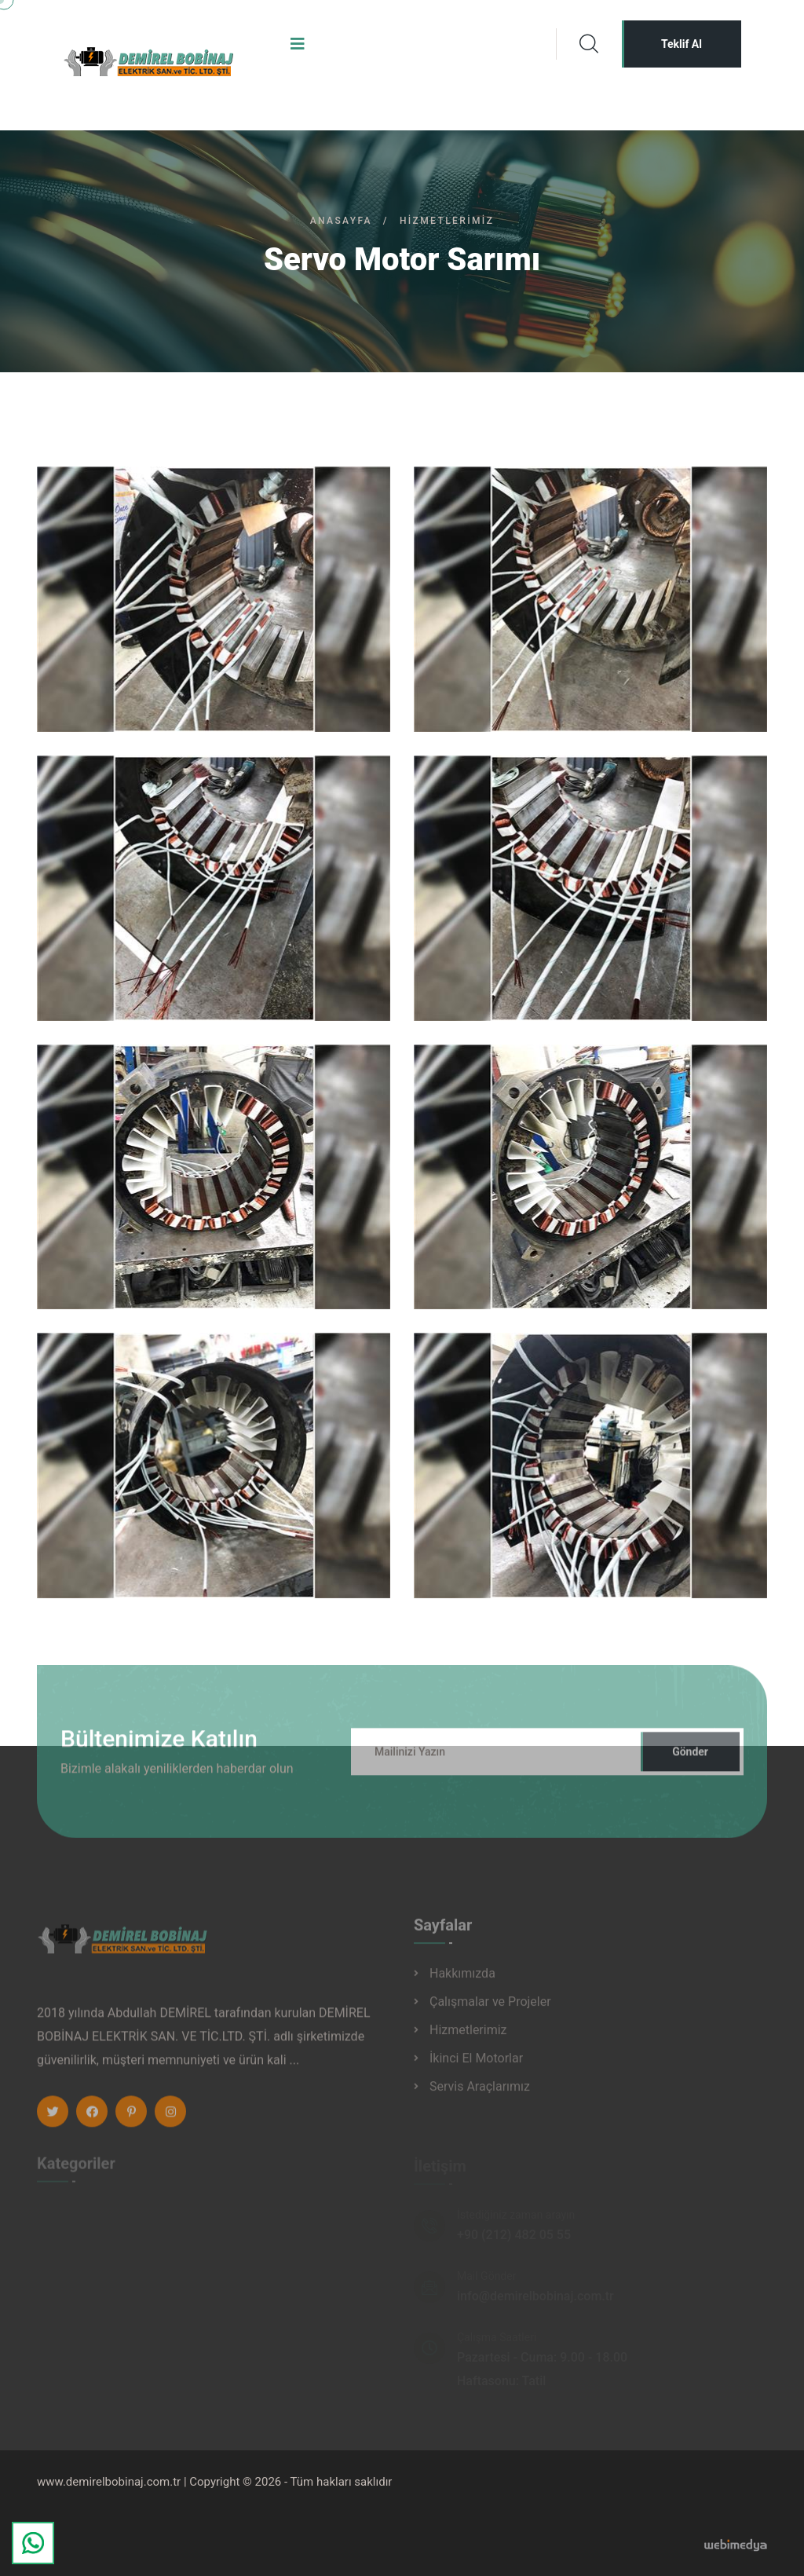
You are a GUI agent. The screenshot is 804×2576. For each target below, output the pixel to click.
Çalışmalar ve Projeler (490, 2007)
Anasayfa (341, 220)
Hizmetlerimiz (468, 2036)
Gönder (690, 1757)
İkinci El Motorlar (476, 2064)
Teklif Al (681, 44)
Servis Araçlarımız (479, 2092)
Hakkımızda (462, 1979)
